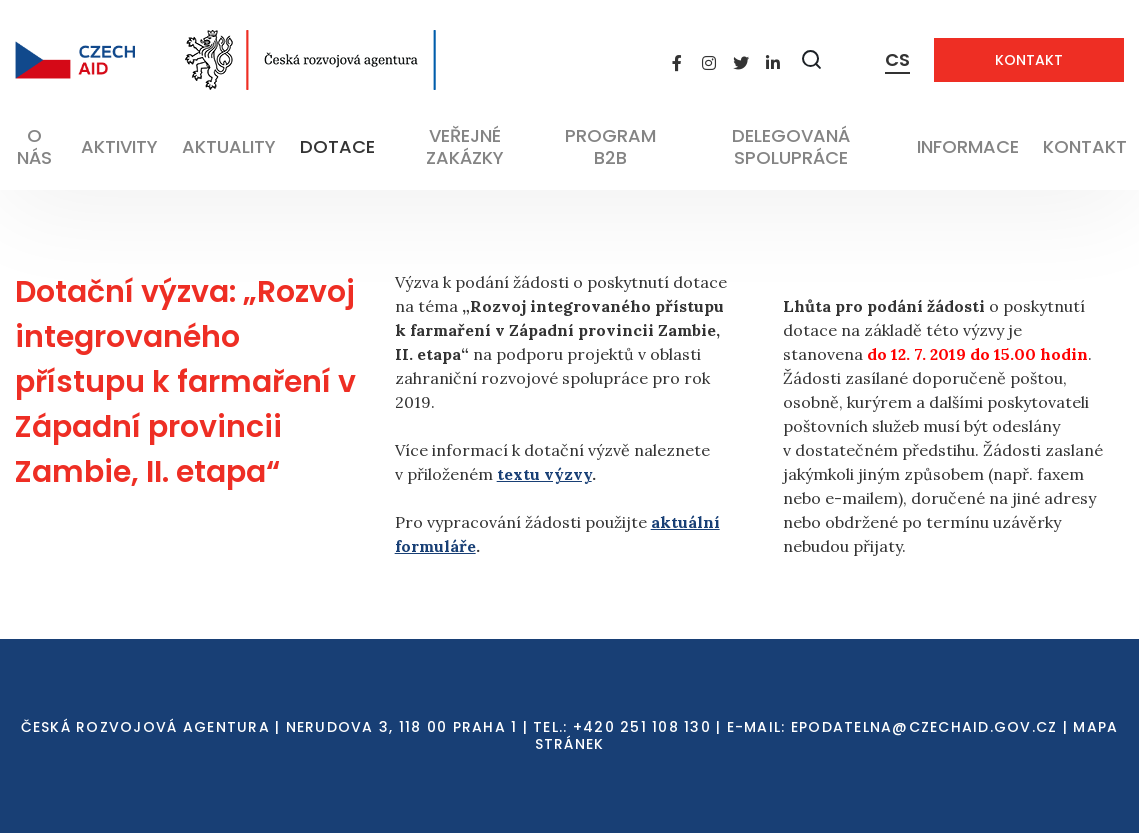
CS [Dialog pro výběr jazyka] (897, 59)
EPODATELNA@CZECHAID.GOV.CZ (924, 727)
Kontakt (1029, 60)
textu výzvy (544, 474)
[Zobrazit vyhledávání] (812, 59)
